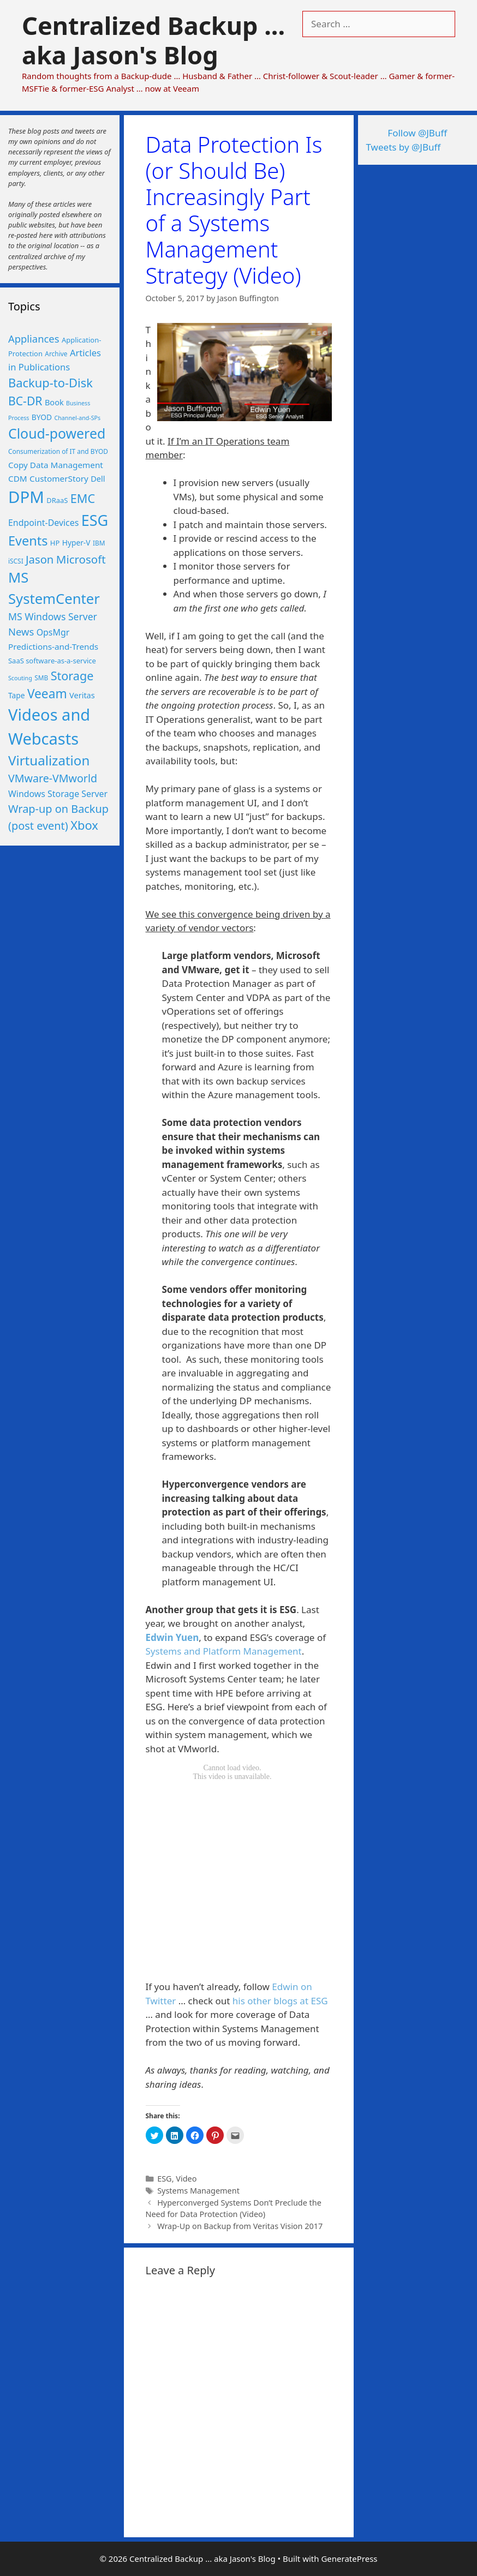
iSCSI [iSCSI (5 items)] (15, 560)
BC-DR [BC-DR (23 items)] (25, 401)
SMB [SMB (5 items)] (41, 677)
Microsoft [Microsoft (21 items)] (81, 559)
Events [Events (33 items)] (27, 540)
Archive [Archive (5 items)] (56, 353)
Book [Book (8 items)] (54, 402)
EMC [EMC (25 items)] (82, 498)
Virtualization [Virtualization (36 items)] (49, 760)
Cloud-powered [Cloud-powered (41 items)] (56, 433)
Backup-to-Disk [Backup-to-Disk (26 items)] (50, 383)
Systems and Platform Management (224, 1651)
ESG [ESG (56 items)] (95, 520)
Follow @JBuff (417, 133)
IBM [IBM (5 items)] (99, 542)
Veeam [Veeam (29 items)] (47, 693)
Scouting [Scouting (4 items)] (20, 678)
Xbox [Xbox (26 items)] (84, 825)
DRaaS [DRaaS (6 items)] (57, 500)
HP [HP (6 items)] (54, 543)
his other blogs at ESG (280, 2000)
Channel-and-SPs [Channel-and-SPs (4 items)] (78, 418)
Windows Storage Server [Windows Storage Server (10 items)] (58, 794)
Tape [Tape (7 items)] (16, 695)
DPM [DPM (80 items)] (26, 497)
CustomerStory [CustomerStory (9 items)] (58, 478)
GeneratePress (349, 2558)
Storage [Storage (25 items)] (72, 676)
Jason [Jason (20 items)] (39, 559)
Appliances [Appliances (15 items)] (33, 338)
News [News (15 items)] (21, 631)
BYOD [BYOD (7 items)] (42, 417)
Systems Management (198, 2190)
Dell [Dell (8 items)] (98, 478)
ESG (164, 2178)
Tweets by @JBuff (403, 147)
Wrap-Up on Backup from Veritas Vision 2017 (240, 2226)
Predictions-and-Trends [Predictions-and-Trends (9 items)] (53, 646)
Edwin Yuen (172, 1637)
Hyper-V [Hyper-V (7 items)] (76, 542)
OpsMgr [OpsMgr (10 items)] (53, 632)
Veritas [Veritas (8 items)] (82, 695)
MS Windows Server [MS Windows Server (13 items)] (52, 616)
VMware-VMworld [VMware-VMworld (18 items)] (52, 778)
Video (186, 2178)
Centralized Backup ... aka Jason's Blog (153, 40)
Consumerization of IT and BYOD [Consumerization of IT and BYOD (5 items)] (58, 451)
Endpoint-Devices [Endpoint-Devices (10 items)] (43, 523)
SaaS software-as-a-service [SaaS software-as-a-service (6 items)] (52, 661)
